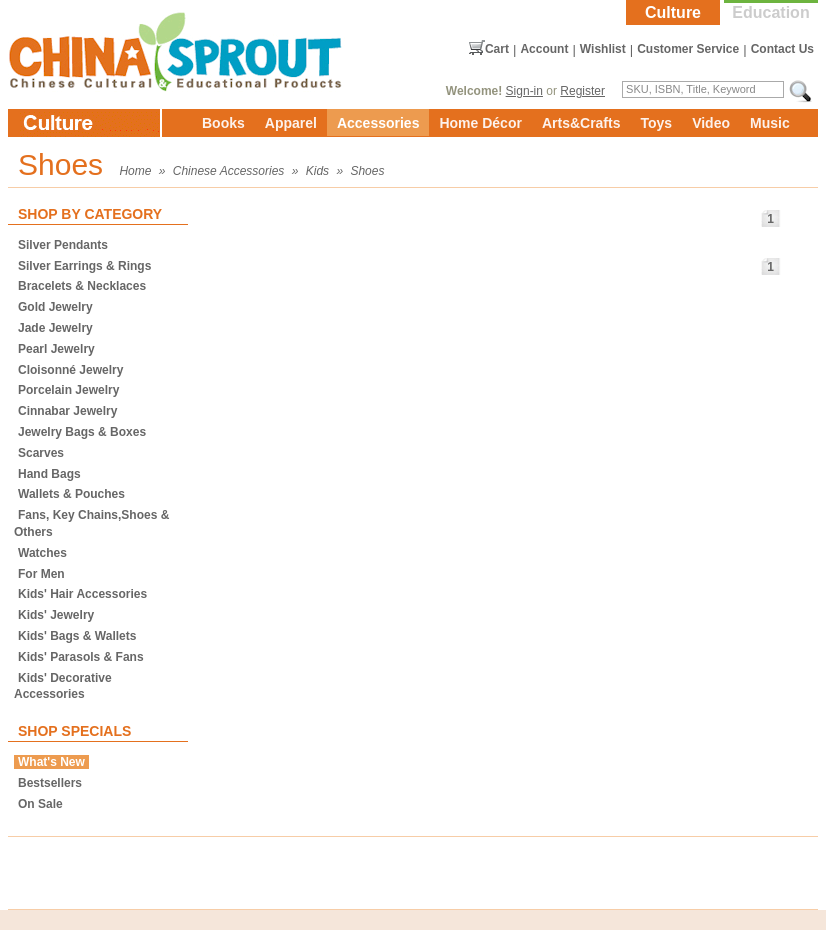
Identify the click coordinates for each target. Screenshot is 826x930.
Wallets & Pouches (71, 494)
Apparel (291, 123)
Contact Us (782, 49)
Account (544, 49)
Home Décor (480, 123)
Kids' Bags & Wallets (77, 636)
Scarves (41, 453)
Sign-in (524, 91)
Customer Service (688, 49)
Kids (317, 171)
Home (135, 171)
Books (223, 123)
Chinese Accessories (229, 171)
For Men (41, 574)
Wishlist (603, 49)
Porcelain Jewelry (68, 390)
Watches (42, 553)
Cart (497, 49)
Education (770, 12)
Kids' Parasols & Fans (81, 657)
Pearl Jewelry (56, 349)
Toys (656, 123)
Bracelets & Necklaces (82, 286)
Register (582, 91)
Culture (673, 12)
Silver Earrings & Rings (84, 266)
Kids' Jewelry (56, 615)
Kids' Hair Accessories (82, 594)
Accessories (378, 123)
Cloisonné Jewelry (70, 370)
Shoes (367, 171)
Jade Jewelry (55, 328)
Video (711, 123)
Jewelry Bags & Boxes (82, 432)
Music (770, 123)
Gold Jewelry (55, 307)
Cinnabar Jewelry (67, 411)
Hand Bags (49, 474)
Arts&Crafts (581, 123)
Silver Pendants (63, 245)
